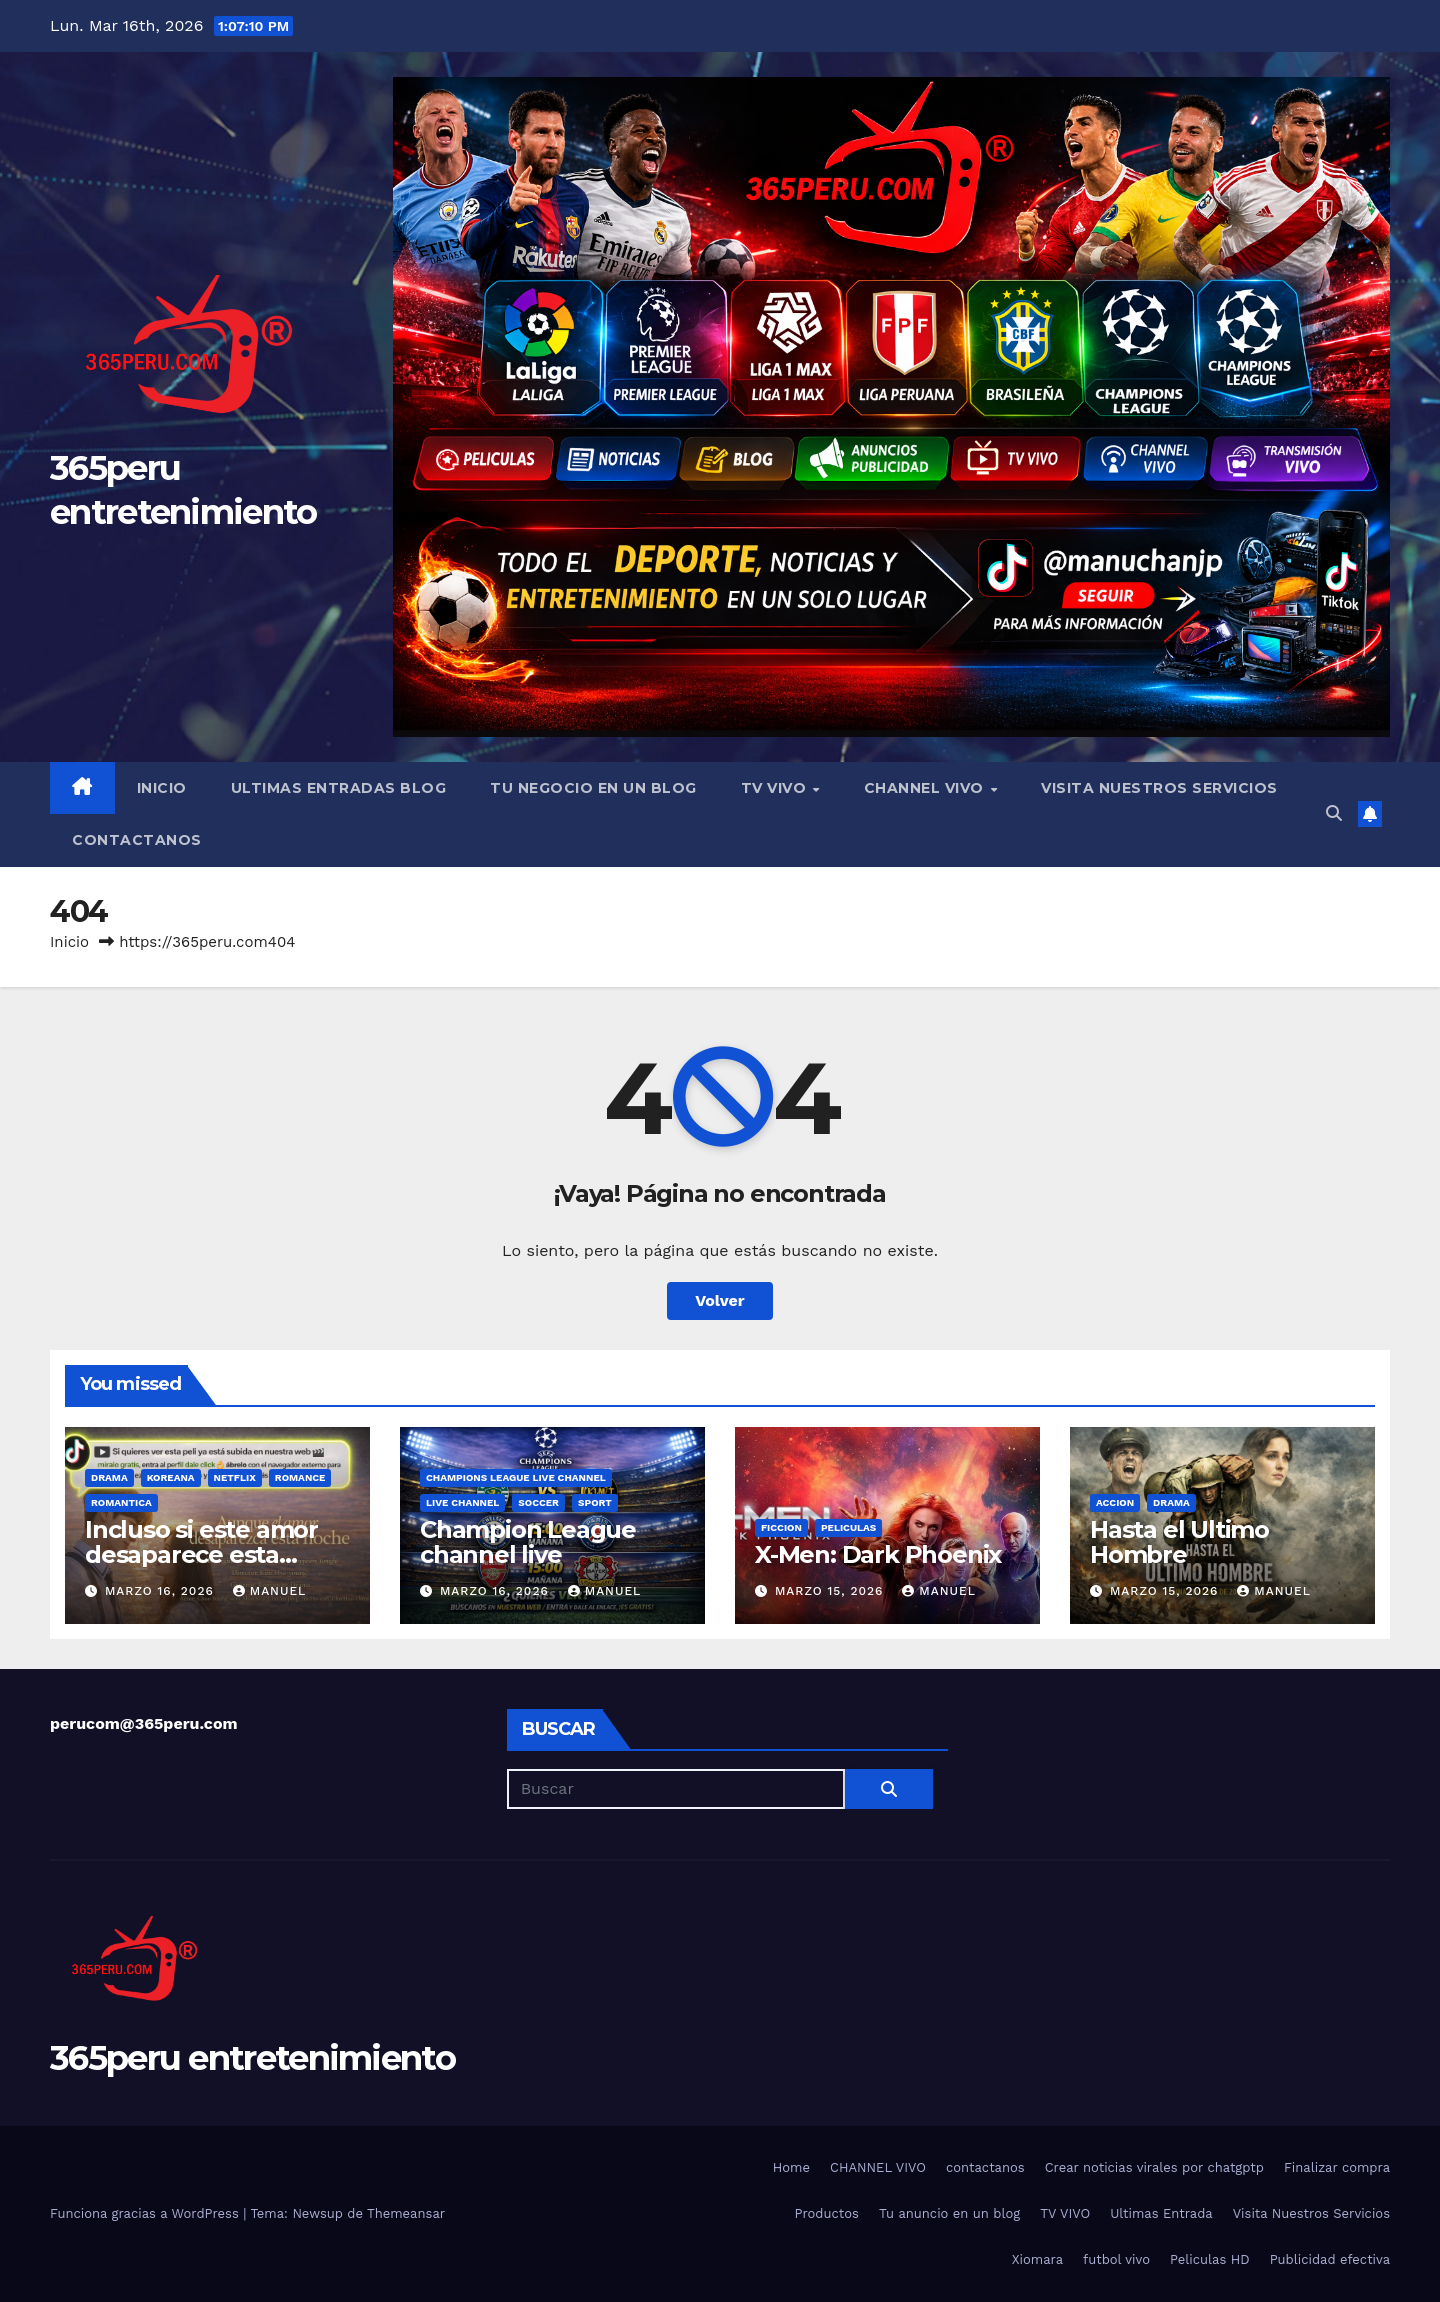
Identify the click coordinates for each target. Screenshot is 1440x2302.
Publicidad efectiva (1330, 2259)
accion (1115, 1502)
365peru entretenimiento (252, 2058)
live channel (462, 1502)
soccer (538, 1502)
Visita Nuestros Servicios (1159, 788)
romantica (121, 1502)
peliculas (848, 1527)
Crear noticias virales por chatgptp (1154, 2167)
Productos (827, 2213)
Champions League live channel (516, 1477)
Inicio (162, 788)
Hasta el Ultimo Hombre (1179, 1542)
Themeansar (406, 2213)
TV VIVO (776, 788)
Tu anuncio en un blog (949, 2213)
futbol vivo (1116, 2259)
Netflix (235, 1477)
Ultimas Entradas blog (339, 788)
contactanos (137, 840)
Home (791, 2167)
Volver (720, 1300)
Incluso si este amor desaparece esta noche (201, 1554)
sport (595, 1502)
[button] (1334, 813)
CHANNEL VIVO (926, 788)
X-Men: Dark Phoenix (878, 1554)
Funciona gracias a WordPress (146, 2213)
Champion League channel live (528, 1542)
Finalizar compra (1337, 2167)
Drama (109, 1477)
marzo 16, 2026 (162, 1591)
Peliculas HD (1210, 2259)
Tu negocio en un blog (593, 788)
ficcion (781, 1527)
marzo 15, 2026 (831, 1591)
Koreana (171, 1477)
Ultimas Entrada (1161, 2213)
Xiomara (1037, 2259)
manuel (270, 1591)
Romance (300, 1477)
